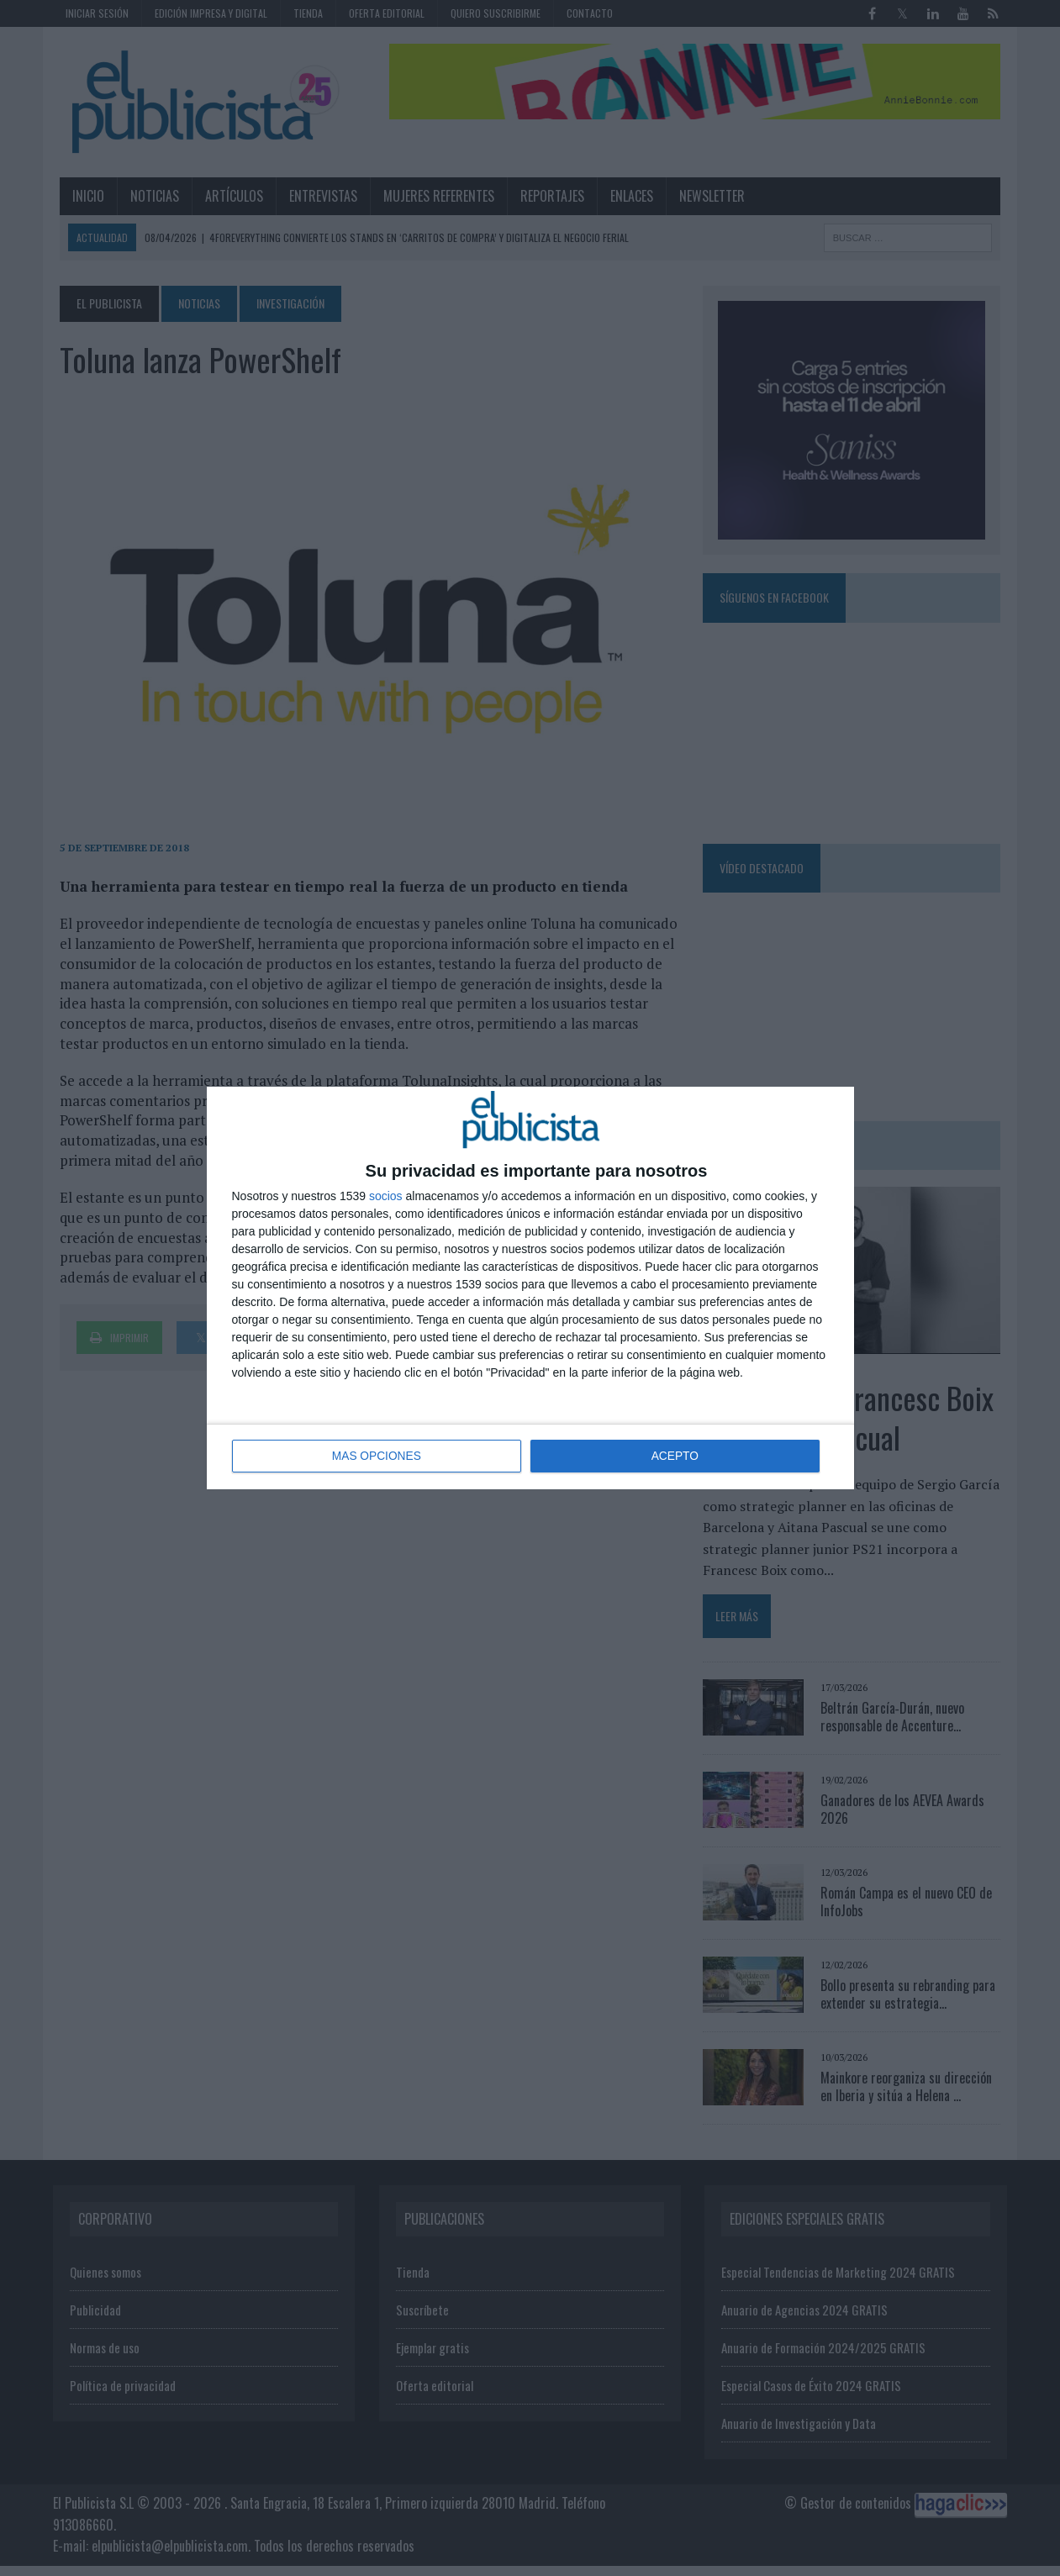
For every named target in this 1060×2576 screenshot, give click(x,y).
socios (386, 1197)
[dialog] (530, 1287)
